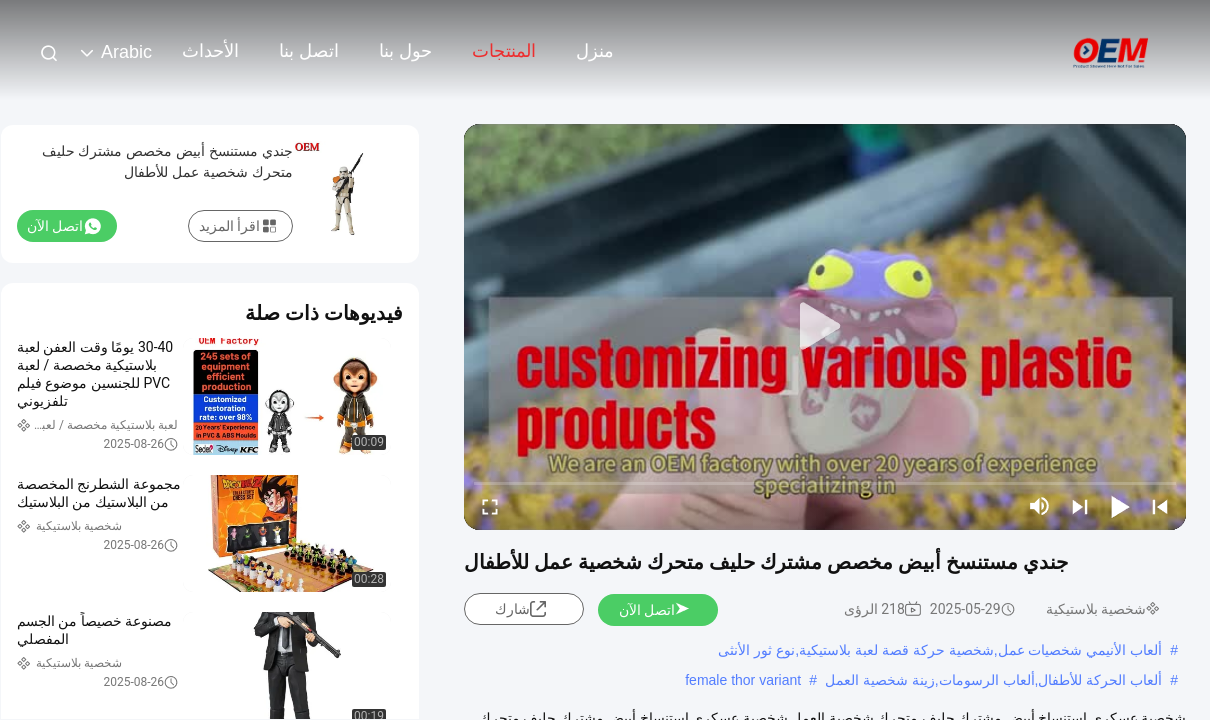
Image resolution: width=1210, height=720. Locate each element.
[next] (1080, 506)
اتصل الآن (655, 610)
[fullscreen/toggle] (490, 506)
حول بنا (405, 51)
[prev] (1160, 506)
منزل (595, 51)
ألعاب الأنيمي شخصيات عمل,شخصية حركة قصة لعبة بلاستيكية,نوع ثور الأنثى (940, 650)
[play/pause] (1120, 506)
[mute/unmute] (1040, 506)
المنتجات (504, 51)
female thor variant (743, 680)
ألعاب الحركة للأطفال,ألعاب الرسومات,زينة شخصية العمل (993, 680)
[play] (825, 327)
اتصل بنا (309, 51)
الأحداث (210, 51)
